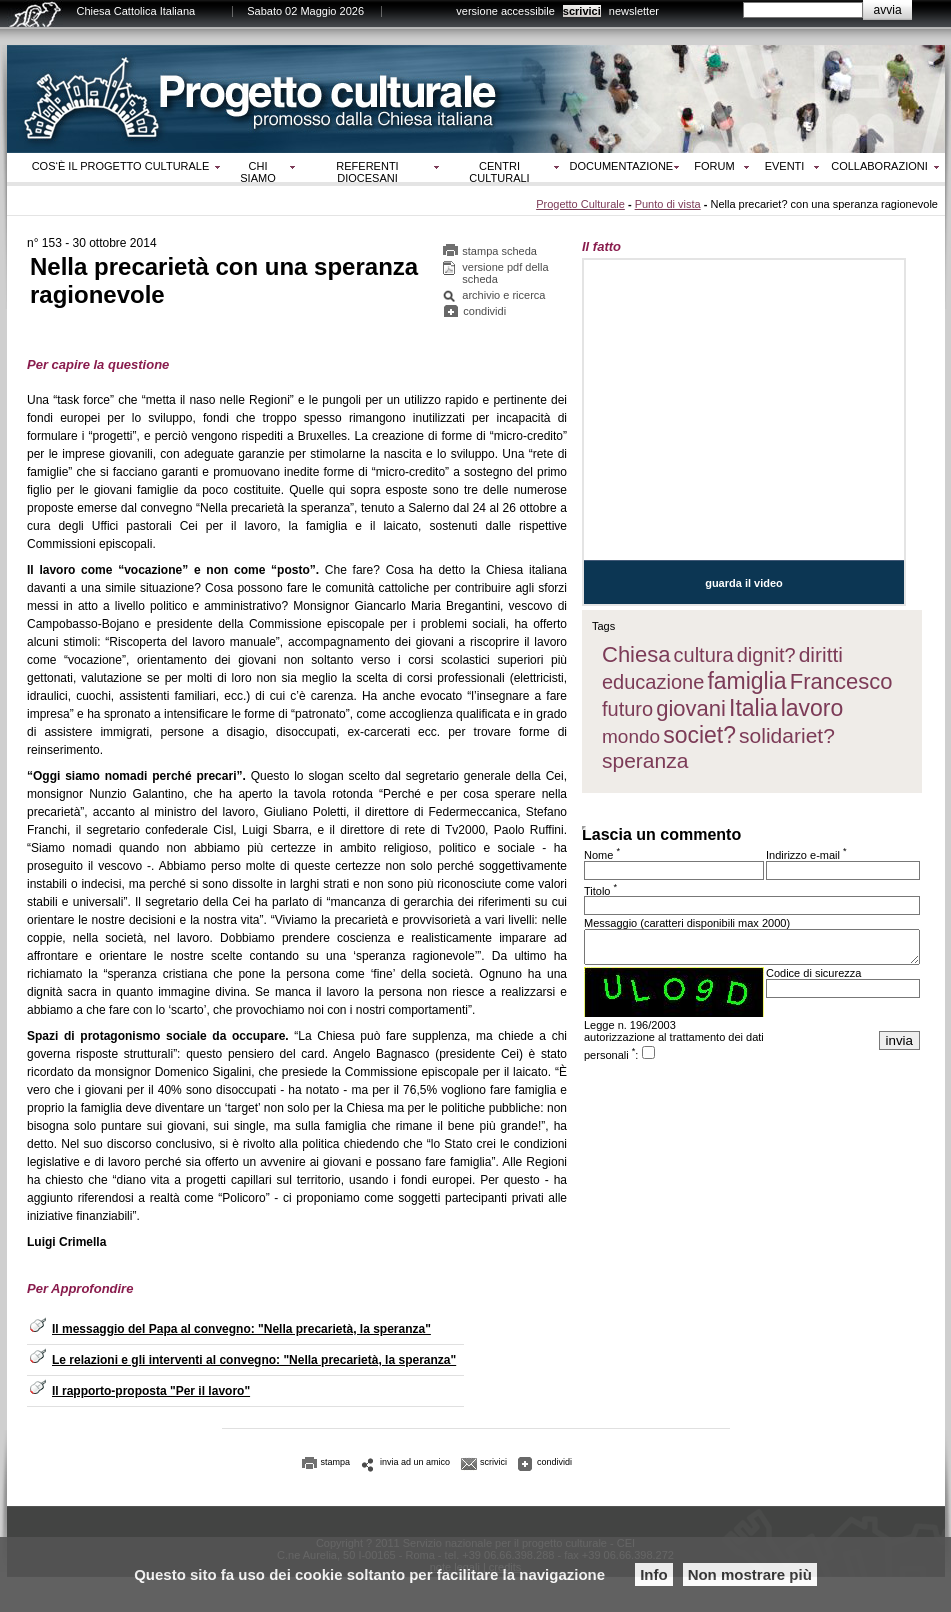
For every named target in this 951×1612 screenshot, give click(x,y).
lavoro (812, 708)
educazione (653, 682)
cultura (704, 655)
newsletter (634, 11)
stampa (336, 1462)
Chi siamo (257, 172)
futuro (627, 709)
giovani (691, 708)
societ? (699, 735)
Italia (753, 708)
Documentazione (622, 166)
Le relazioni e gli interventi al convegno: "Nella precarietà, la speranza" (254, 1360)
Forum (714, 166)
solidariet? (787, 735)
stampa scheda (499, 251)
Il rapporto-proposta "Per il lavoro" (151, 1391)
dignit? (766, 655)
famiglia (746, 681)
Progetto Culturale (580, 204)
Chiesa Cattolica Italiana (136, 11)
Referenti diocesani (367, 172)
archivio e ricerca (503, 295)
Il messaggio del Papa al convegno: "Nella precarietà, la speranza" (241, 1329)
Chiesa (636, 654)
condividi (484, 311)
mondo (631, 736)
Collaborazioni (879, 166)
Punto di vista (668, 204)
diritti (821, 654)
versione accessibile (505, 11)
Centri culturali (499, 172)
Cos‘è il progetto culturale (121, 166)
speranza (645, 760)
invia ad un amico (415, 1462)
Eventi (785, 166)
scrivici (582, 11)
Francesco (841, 681)
